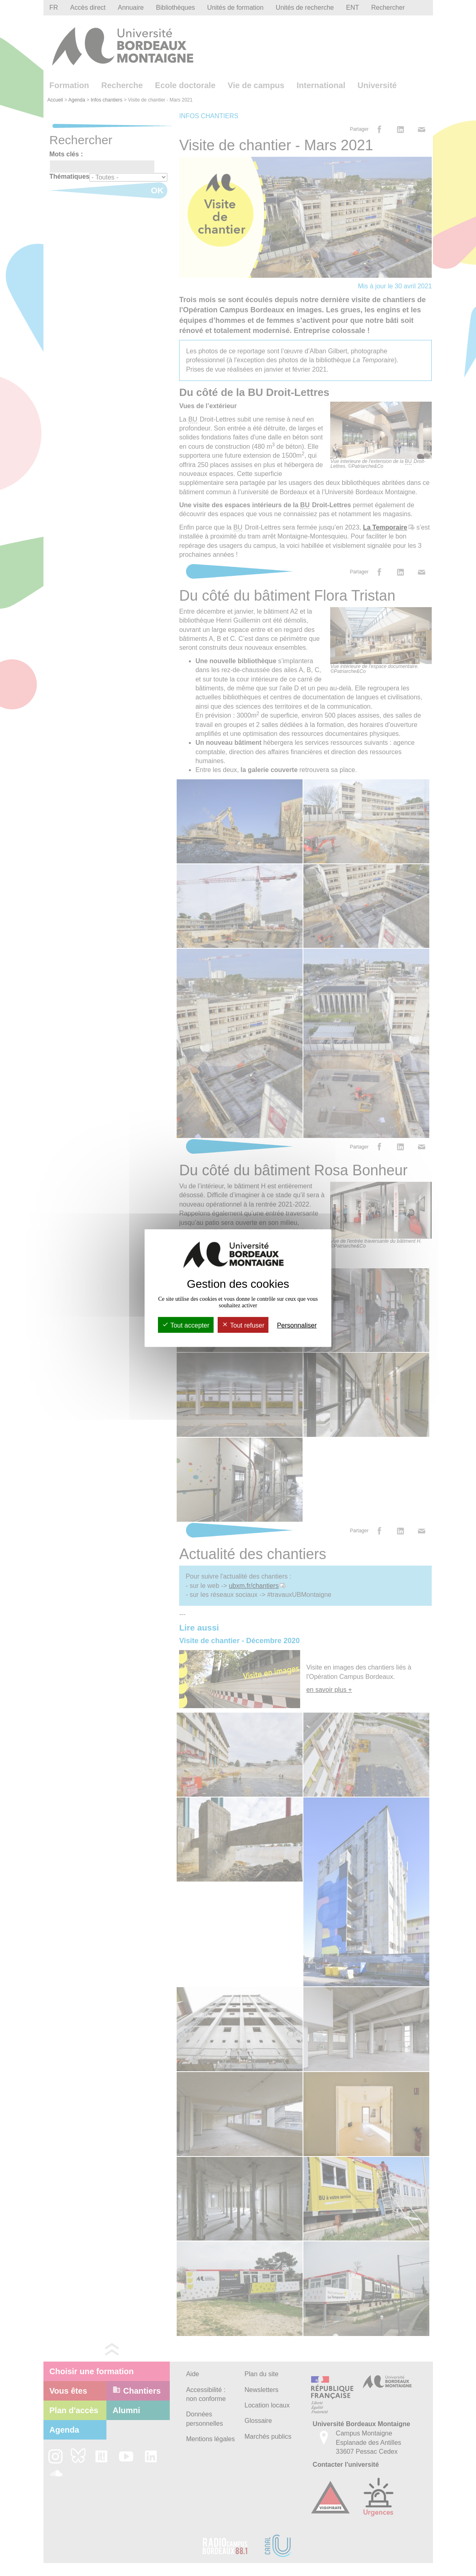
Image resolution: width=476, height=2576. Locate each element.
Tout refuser (243, 1325)
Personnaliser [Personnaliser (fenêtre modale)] (297, 1325)
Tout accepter (185, 1325)
